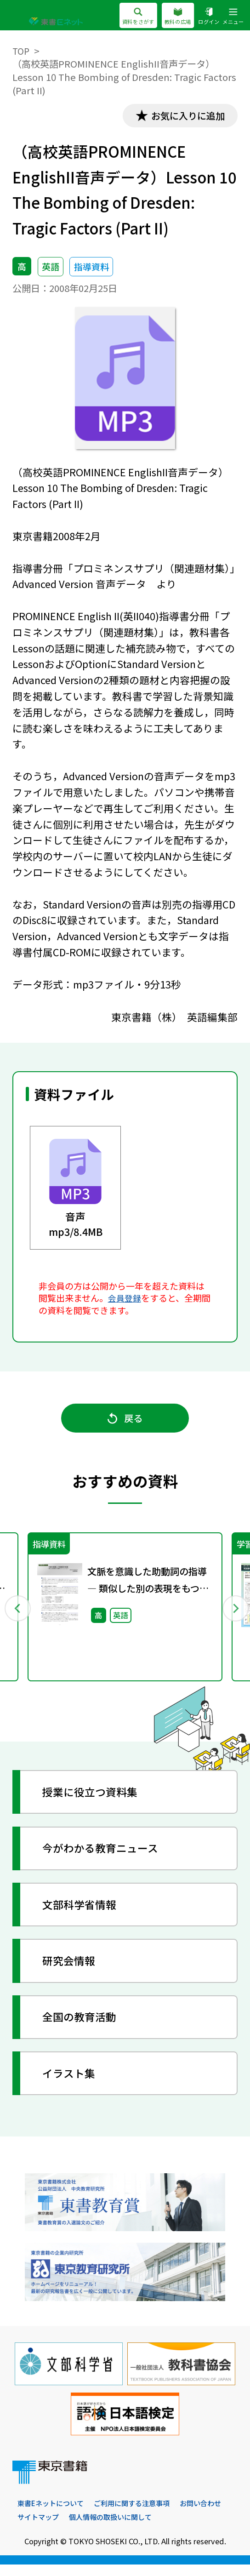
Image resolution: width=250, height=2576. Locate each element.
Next (232, 1615)
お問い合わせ (39, 2527)
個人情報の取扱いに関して (170, 2527)
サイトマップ (94, 2527)
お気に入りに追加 (183, 116)
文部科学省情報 (83, 1914)
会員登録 (125, 1299)
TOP (21, 50)
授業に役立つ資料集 (94, 1801)
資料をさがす (130, 16)
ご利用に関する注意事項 (138, 2514)
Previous (17, 1615)
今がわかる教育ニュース (105, 1858)
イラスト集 (72, 2082)
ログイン (205, 16)
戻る (125, 1423)
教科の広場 (172, 16)
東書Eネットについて (52, 2514)
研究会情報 (72, 1970)
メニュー (232, 16)
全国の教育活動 (83, 2026)
